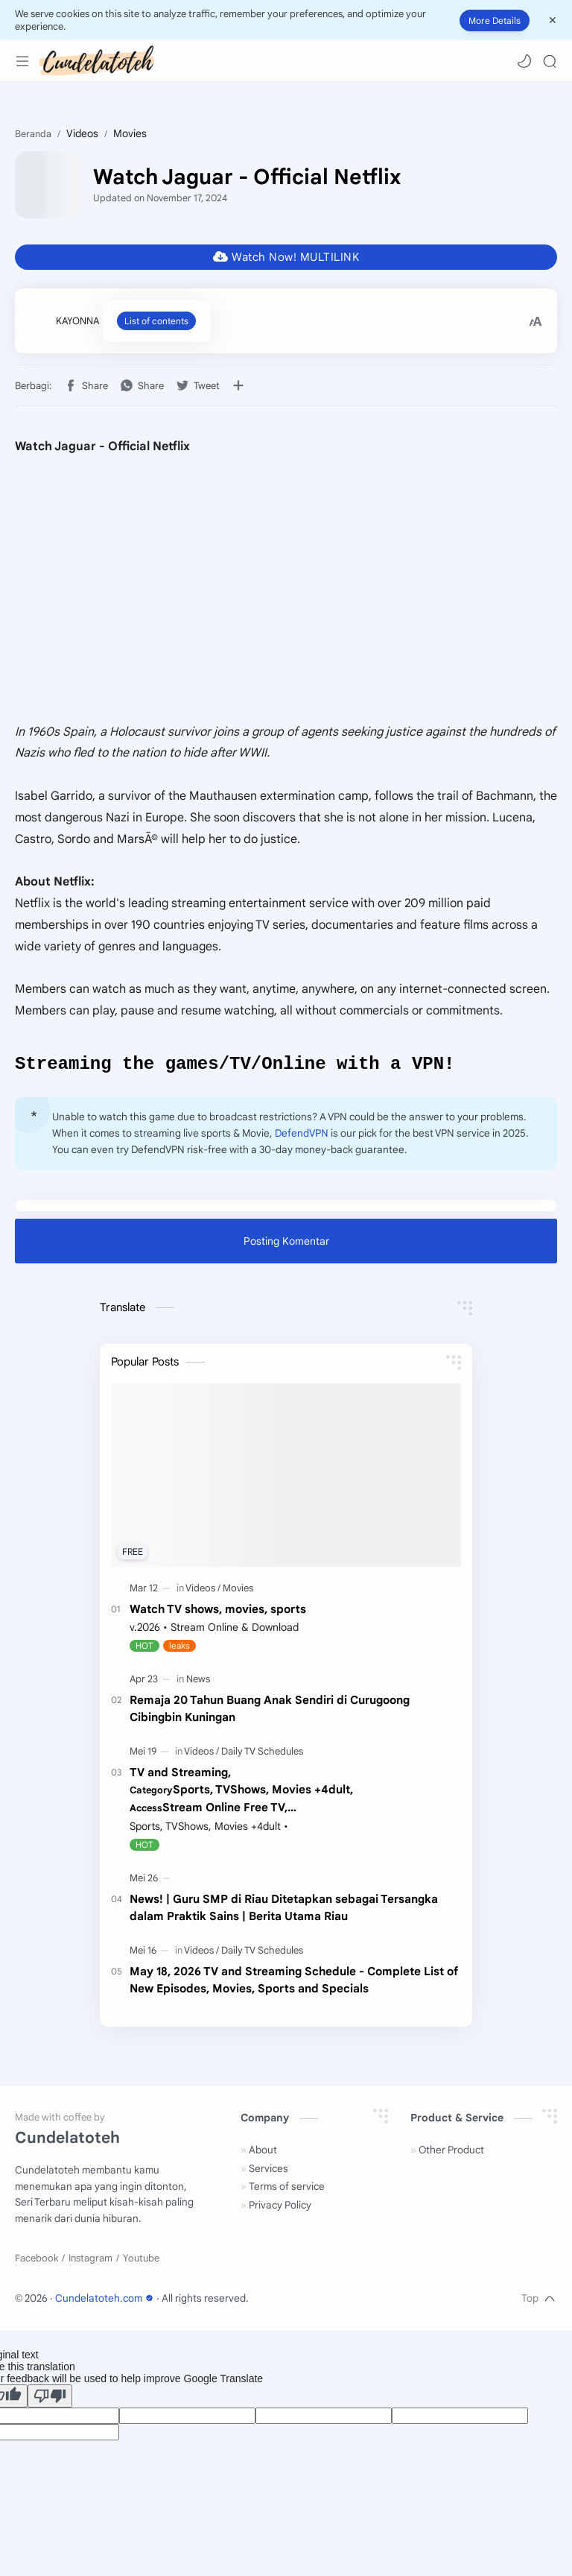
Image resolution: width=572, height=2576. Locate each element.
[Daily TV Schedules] (262, 1753)
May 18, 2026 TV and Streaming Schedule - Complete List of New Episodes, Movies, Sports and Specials (294, 1982)
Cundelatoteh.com (105, 2300)
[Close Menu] (552, 20)
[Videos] (202, 1590)
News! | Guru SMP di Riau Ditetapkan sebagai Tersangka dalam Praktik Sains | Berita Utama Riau (284, 1909)
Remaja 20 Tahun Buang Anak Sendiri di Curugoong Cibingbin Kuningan (270, 1710)
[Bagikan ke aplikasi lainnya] (238, 385)
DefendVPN (301, 1135)
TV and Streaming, (295, 1793)
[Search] (549, 61)
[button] (524, 61)
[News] (198, 1681)
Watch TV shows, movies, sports (218, 1611)
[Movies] (238, 1590)
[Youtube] (141, 2260)
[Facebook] (36, 2260)
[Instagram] (90, 2260)
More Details (494, 20)
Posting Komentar (286, 1243)
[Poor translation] (50, 2398)
